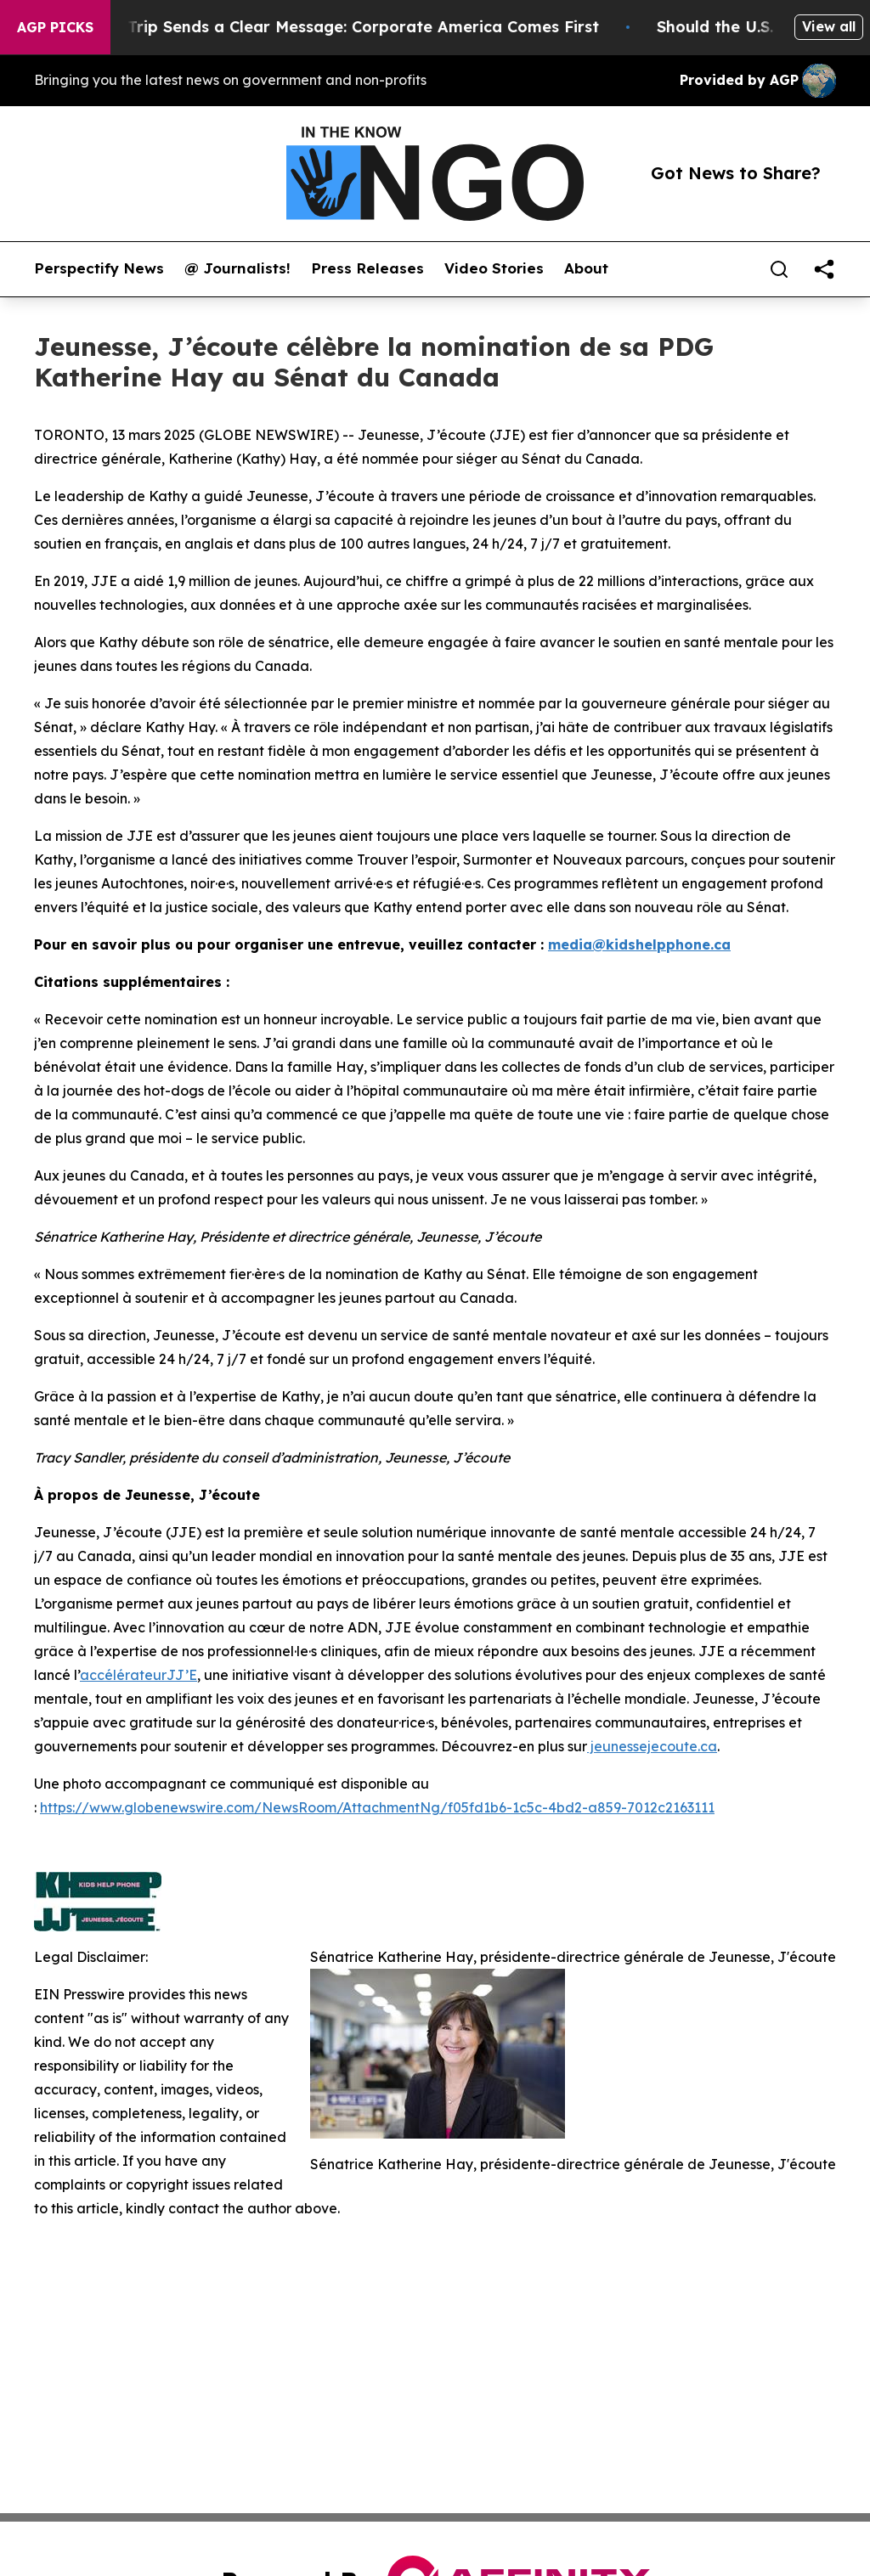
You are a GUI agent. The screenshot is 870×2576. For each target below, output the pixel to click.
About (586, 268)
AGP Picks (55, 27)
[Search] (779, 269)
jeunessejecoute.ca (652, 1746)
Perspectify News (99, 268)
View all (829, 26)
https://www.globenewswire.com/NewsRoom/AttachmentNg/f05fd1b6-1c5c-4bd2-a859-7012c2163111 (377, 1807)
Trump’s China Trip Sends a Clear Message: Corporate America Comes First (326, 27)
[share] (824, 269)
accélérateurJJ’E (138, 1674)
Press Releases (367, 268)
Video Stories (494, 268)
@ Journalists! (237, 268)
